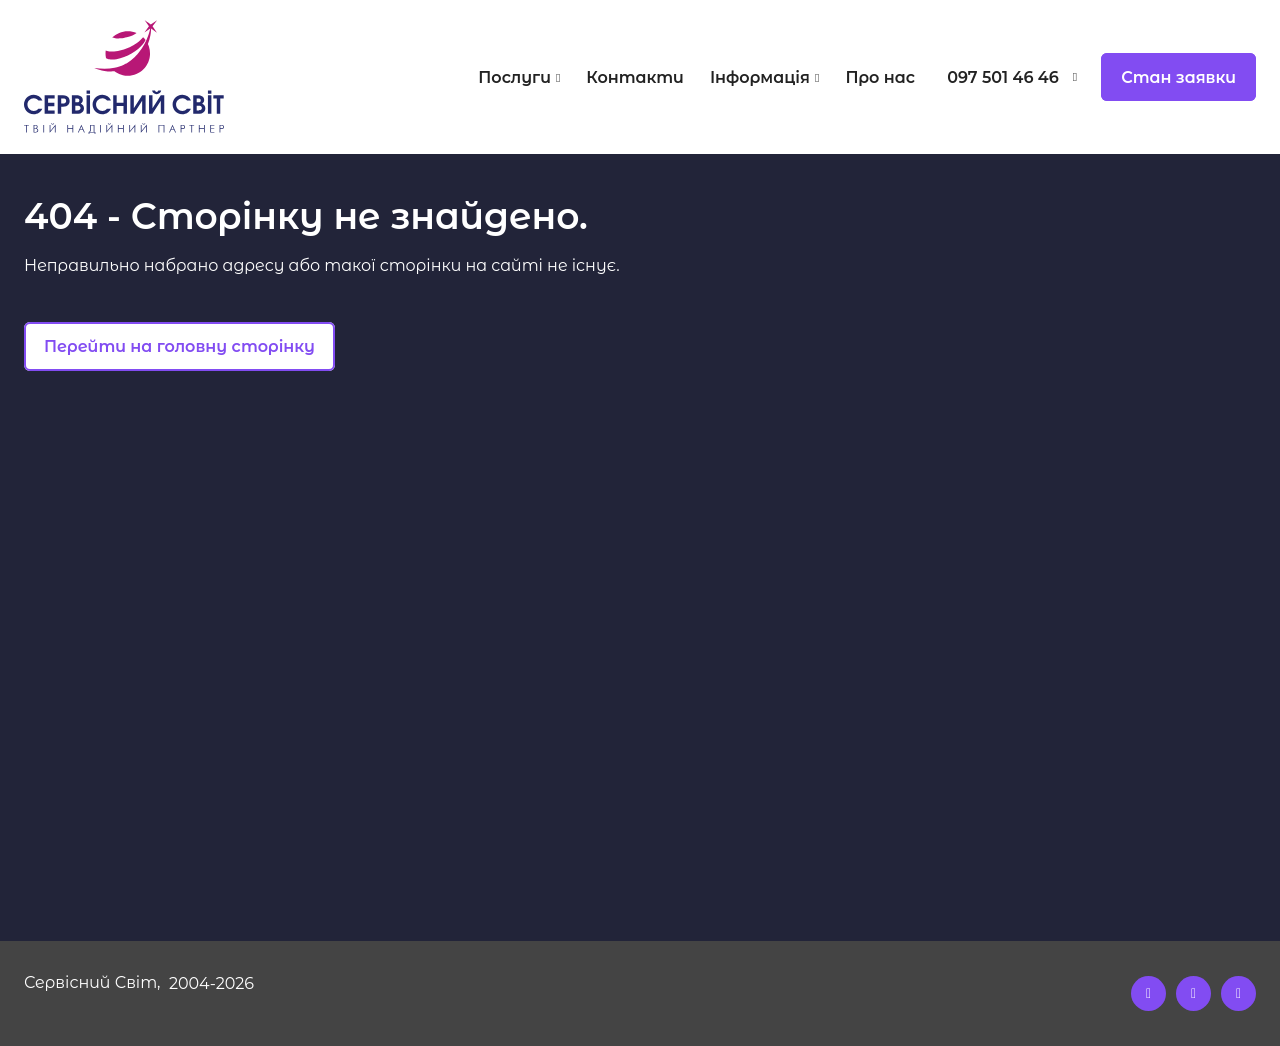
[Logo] (178, 77)
